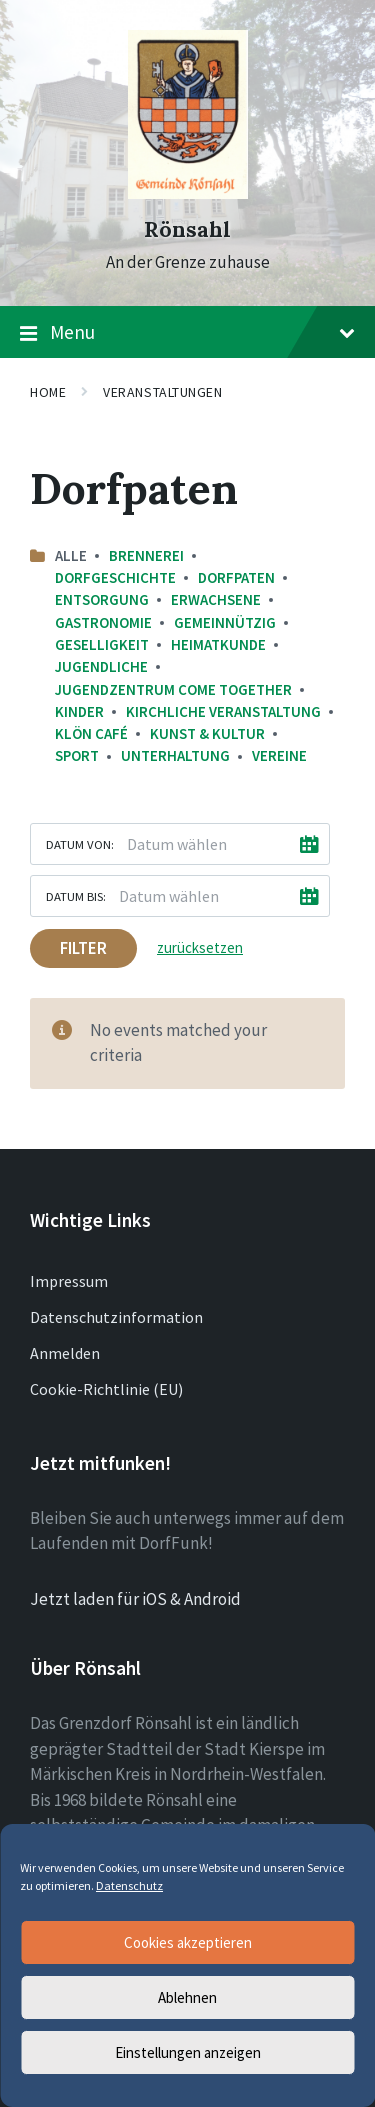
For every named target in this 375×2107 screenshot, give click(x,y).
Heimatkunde (218, 644)
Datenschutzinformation (116, 1317)
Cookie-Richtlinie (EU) (106, 1389)
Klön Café (91, 733)
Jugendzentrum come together (173, 689)
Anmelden (65, 1353)
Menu (187, 333)
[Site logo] (188, 193)
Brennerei (146, 555)
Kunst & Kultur (207, 733)
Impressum (69, 1281)
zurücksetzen (200, 947)
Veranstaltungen (162, 392)
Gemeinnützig (225, 622)
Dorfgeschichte (115, 577)
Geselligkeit (102, 644)
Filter (83, 948)
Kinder (79, 711)
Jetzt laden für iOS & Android (135, 1599)
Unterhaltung (175, 755)
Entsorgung (102, 599)
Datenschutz (129, 1885)
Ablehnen (187, 1997)
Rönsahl (187, 229)
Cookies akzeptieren (188, 1942)
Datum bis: (76, 896)
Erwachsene (216, 599)
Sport (77, 755)
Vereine (279, 755)
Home (48, 392)
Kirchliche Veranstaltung (223, 711)
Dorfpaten (236, 577)
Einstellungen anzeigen (188, 2052)
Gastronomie (103, 622)
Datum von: (80, 844)
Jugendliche (101, 666)
